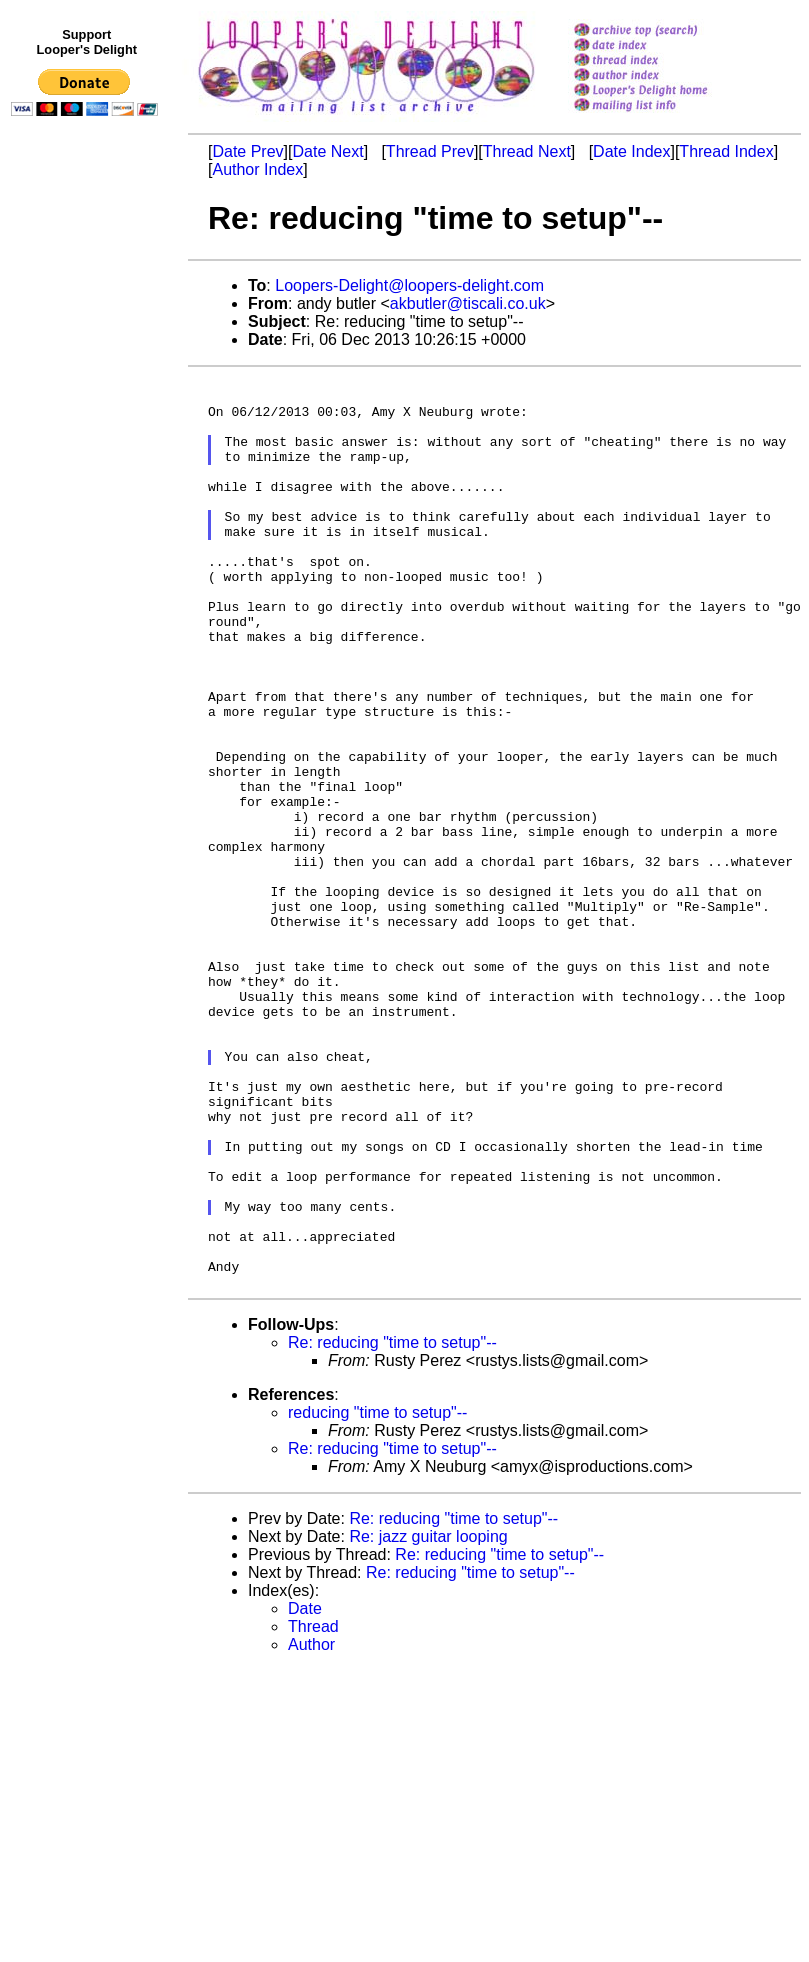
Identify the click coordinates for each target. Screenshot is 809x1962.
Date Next (327, 151)
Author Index (257, 169)
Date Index (631, 151)
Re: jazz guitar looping (428, 1719)
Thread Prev (430, 151)
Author (311, 1827)
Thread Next (527, 151)
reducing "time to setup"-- (377, 1595)
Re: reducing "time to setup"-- (392, 1525)
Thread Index (726, 151)
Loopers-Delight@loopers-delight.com (409, 285)
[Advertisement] (88, 537)
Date (305, 1791)
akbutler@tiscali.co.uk (468, 303)
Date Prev (247, 151)
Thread (313, 1809)
